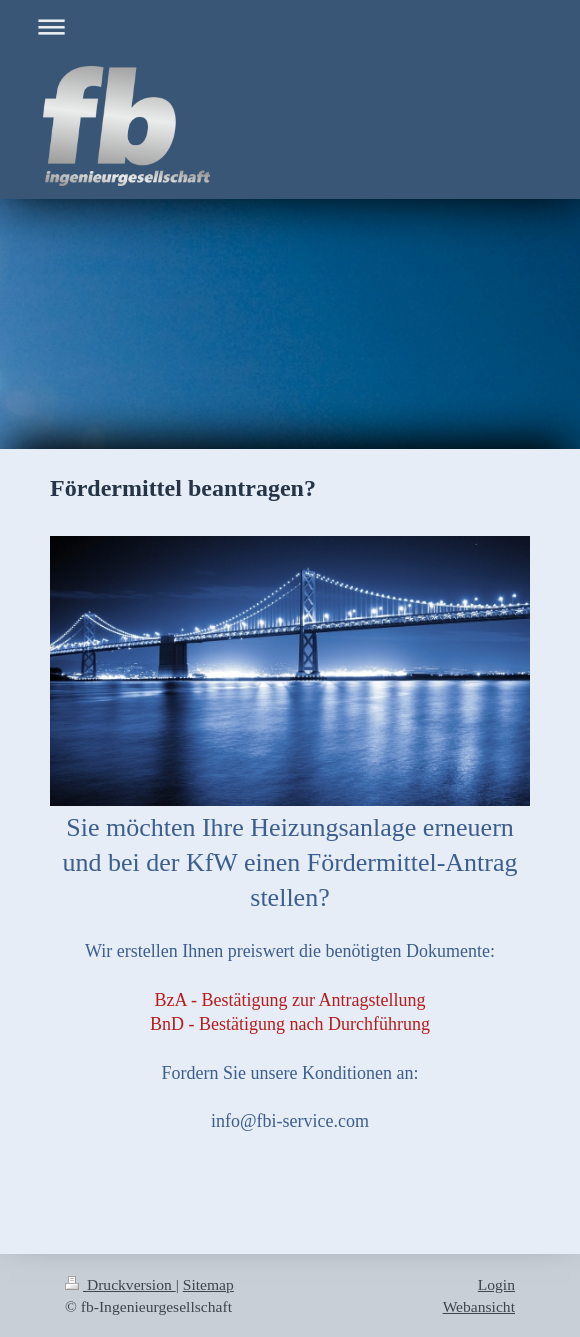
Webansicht (479, 1306)
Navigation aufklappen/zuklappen (290, 26)
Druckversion (120, 1284)
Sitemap (208, 1284)
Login (496, 1284)
